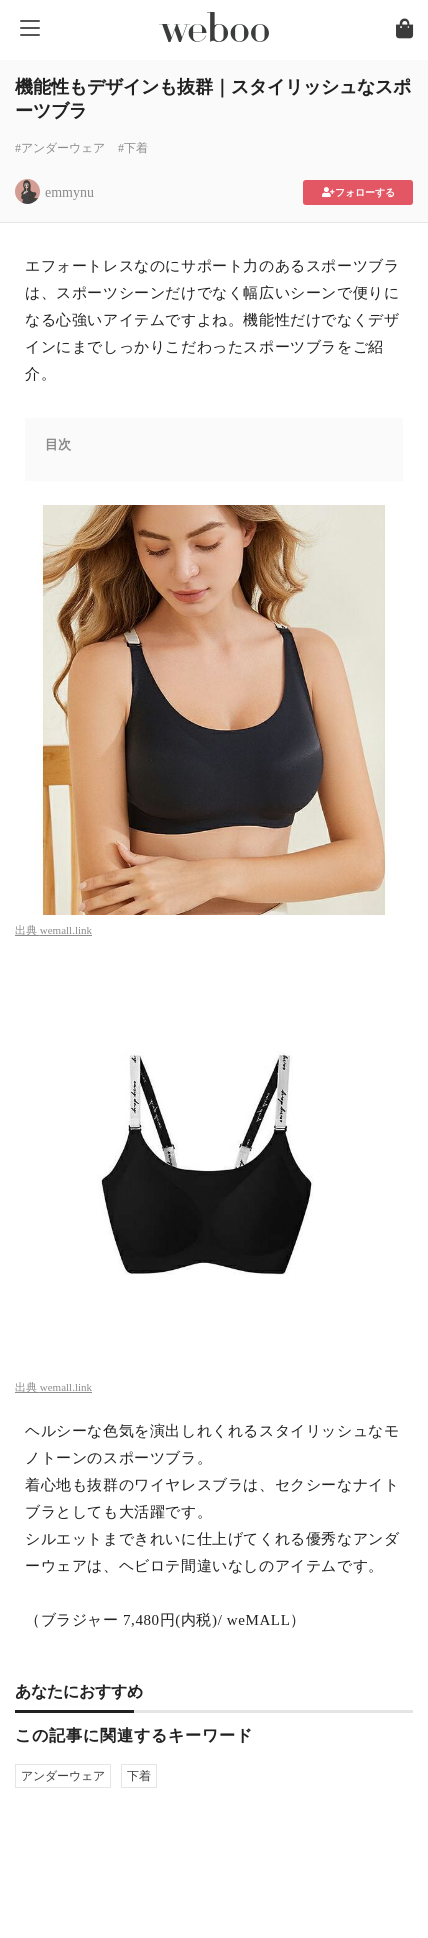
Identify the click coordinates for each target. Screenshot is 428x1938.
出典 (27, 930)
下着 (139, 1776)
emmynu (69, 192)
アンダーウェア (63, 1776)
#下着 (133, 148)
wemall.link (66, 930)
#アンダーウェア (60, 148)
